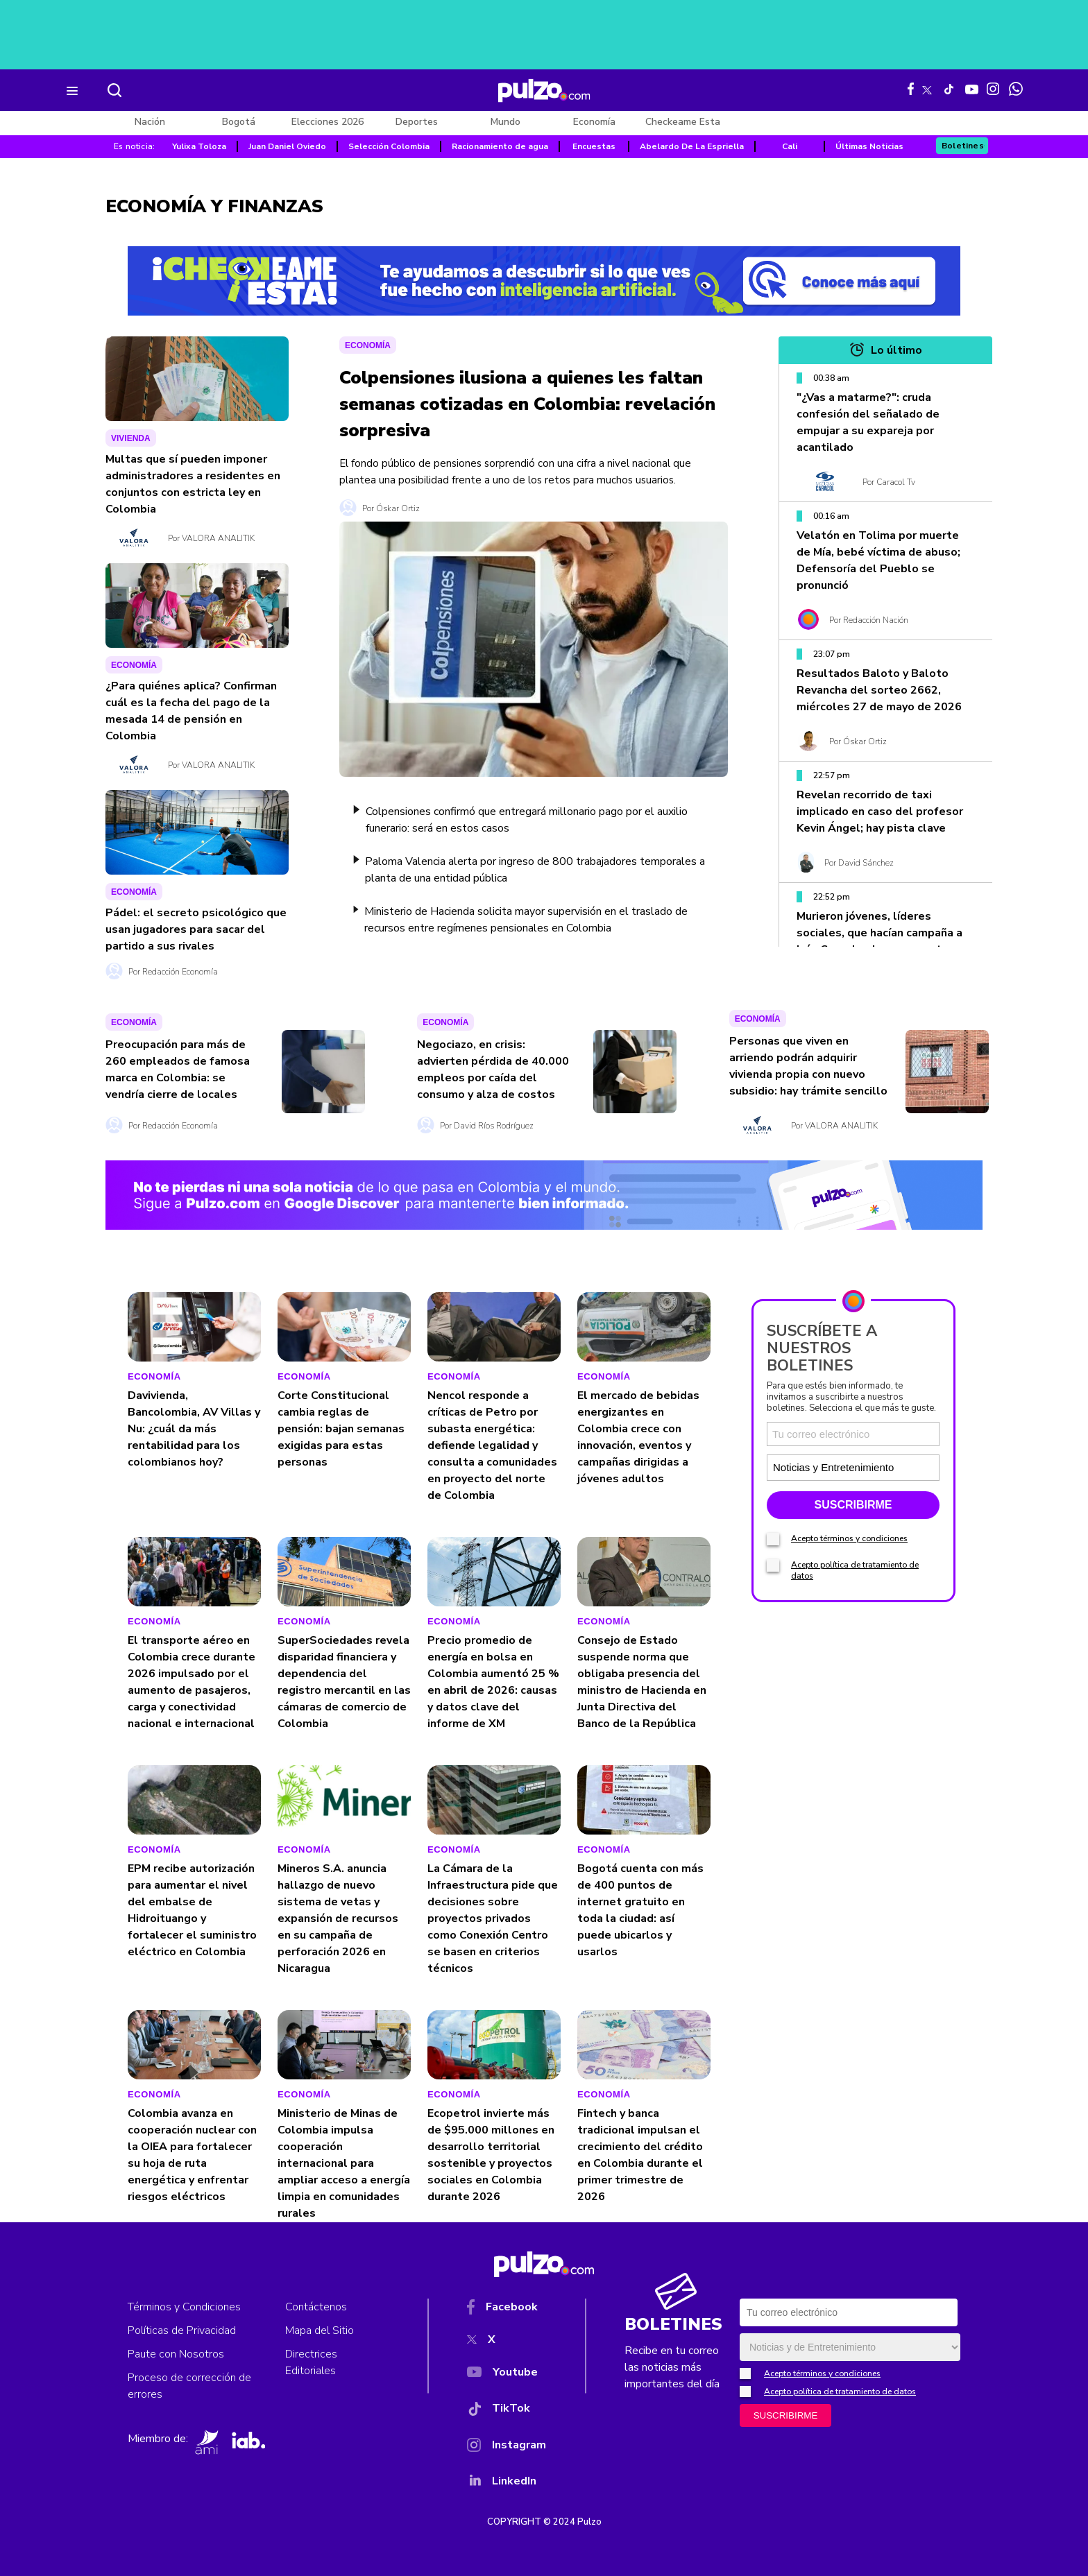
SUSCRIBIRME (853, 1505)
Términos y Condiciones (184, 2307)
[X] (506, 2342)
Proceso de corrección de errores (189, 2386)
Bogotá (238, 121)
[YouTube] (506, 2375)
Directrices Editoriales (311, 2362)
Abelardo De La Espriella (692, 146)
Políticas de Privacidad (182, 2330)
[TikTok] (506, 2411)
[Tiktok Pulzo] (948, 88)
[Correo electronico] (853, 1434)
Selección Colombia (389, 146)
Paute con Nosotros (176, 2354)
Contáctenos (316, 2307)
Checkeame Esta (682, 121)
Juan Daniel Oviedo (287, 146)
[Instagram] (506, 2448)
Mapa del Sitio (319, 2330)
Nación (150, 121)
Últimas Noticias (869, 146)
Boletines (963, 145)
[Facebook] (506, 2310)
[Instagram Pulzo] (993, 89)
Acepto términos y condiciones (849, 1538)
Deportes (417, 121)
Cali (789, 146)
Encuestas (593, 146)
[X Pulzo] (927, 87)
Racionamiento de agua (500, 146)
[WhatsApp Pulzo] (1016, 88)
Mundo (505, 121)
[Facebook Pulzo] (911, 89)
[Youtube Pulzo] (971, 88)
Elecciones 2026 (327, 121)
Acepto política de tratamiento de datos (840, 2391)
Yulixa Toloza (199, 146)
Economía (594, 121)
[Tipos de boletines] (894, 1467)
